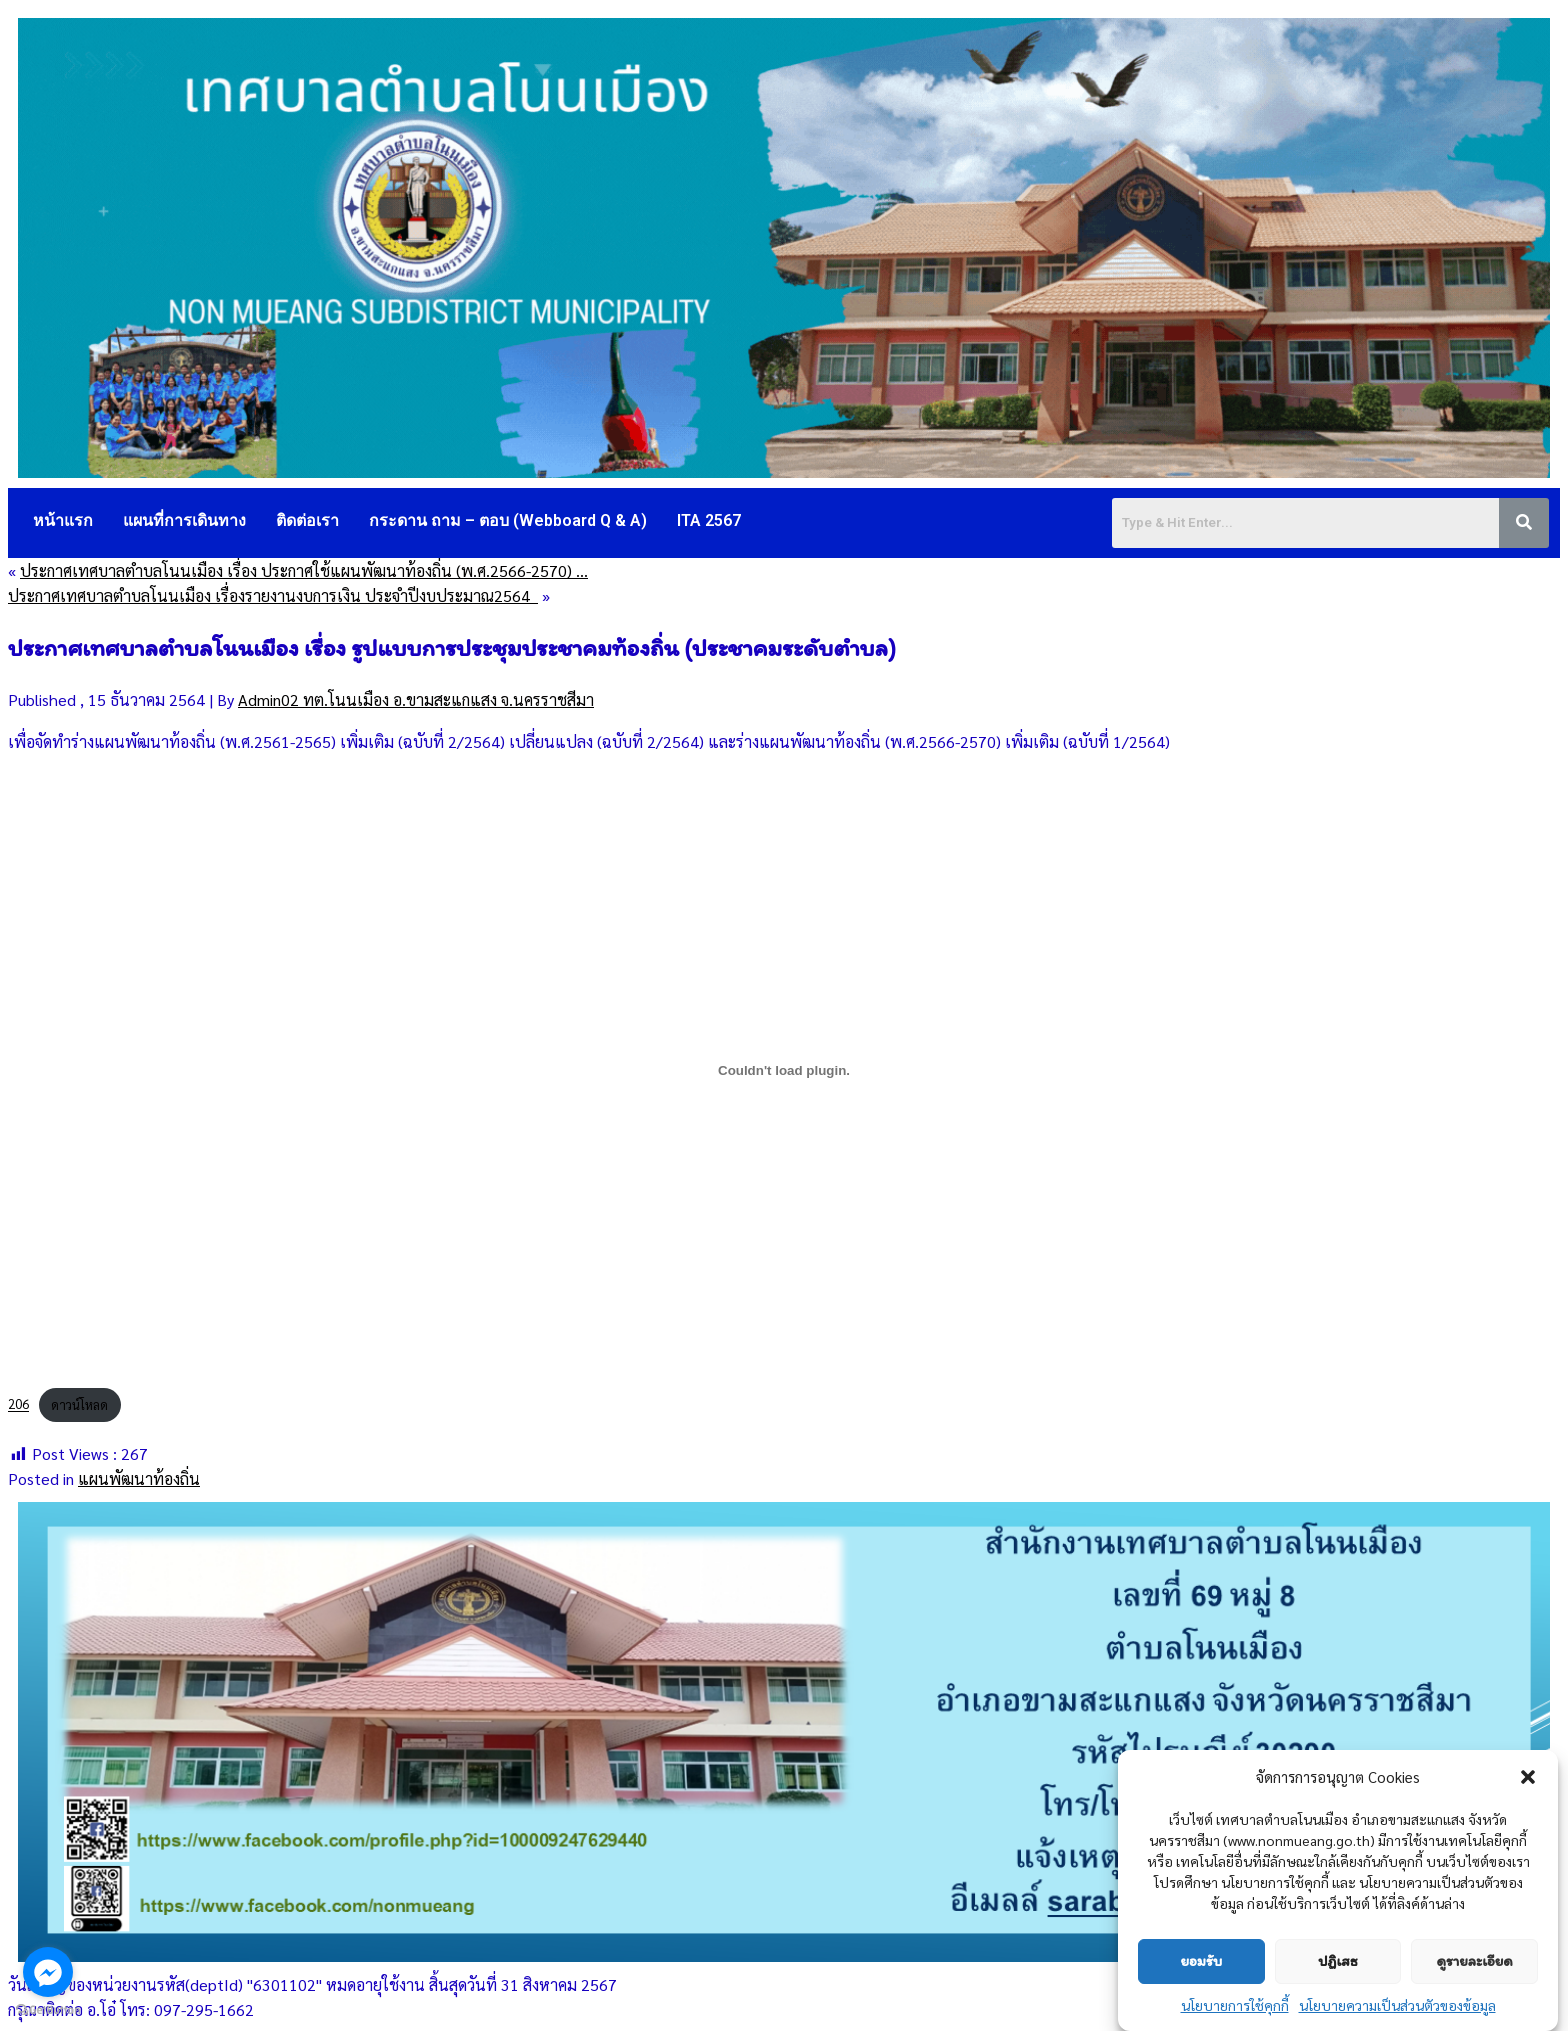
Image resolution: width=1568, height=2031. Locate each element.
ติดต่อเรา (307, 520)
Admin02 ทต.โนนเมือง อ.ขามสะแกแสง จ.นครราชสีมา (416, 699)
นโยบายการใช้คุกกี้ (1235, 2005)
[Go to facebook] (48, 1972)
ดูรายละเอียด (1474, 1961)
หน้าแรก (63, 520)
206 (18, 1404)
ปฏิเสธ (1337, 1961)
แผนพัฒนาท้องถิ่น (139, 1478)
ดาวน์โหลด (79, 1404)
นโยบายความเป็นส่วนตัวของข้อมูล (1397, 2005)
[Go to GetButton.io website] (48, 2010)
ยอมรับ (1201, 1961)
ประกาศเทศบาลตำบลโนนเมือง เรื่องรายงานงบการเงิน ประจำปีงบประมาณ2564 (273, 595)
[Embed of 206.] (784, 1070)
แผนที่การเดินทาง (184, 520)
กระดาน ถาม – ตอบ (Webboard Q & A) (508, 520)
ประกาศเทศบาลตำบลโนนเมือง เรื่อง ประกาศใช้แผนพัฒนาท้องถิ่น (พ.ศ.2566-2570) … (304, 570)
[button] (1528, 1777)
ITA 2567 (709, 520)
